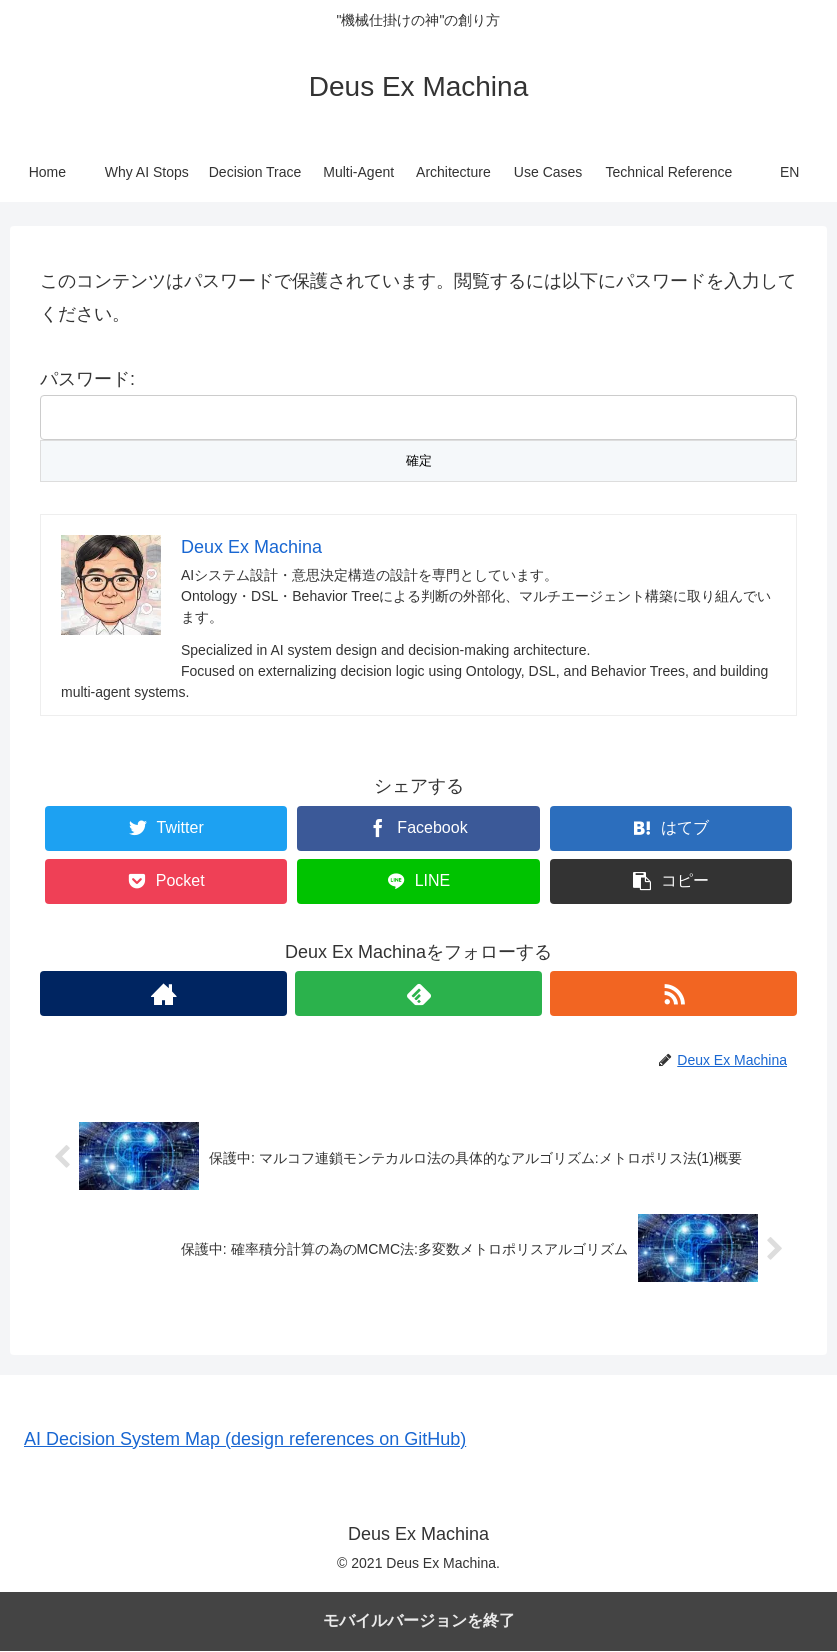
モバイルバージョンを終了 (419, 1621)
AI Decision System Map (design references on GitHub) (245, 1440)
